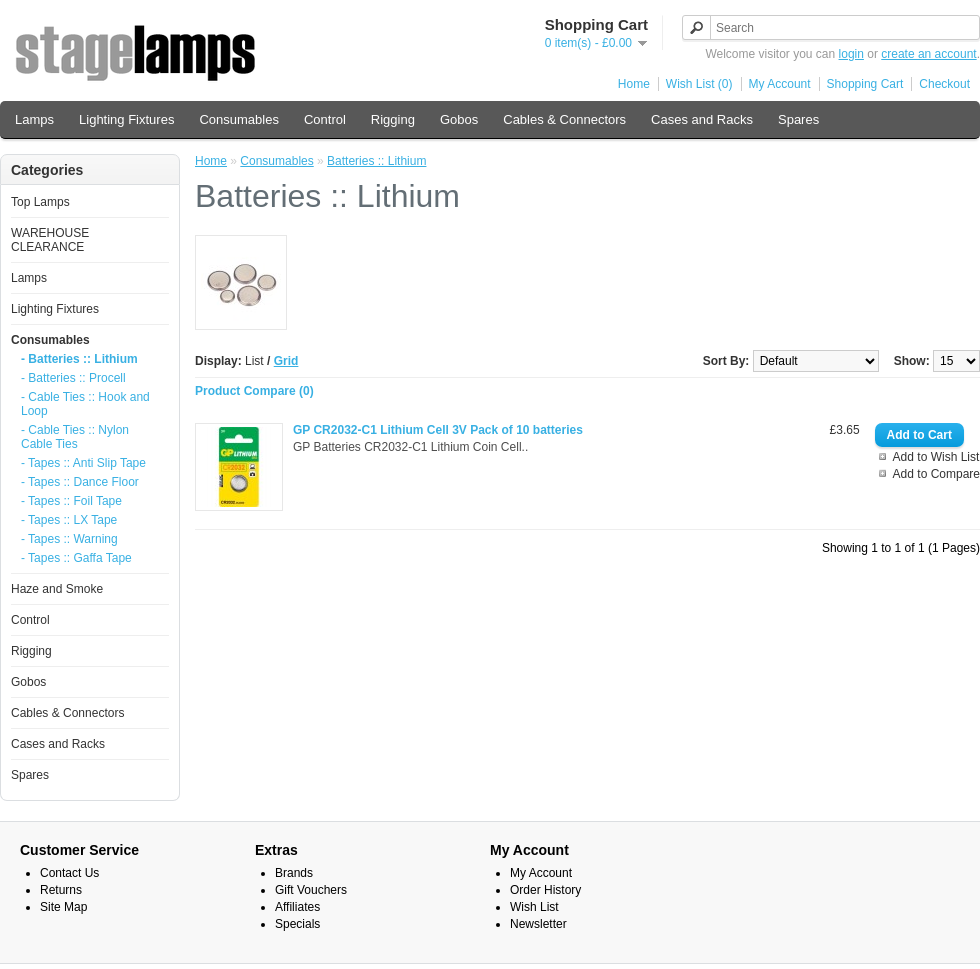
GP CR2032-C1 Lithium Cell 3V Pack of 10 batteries (438, 430)
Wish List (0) (699, 84)
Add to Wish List (936, 457)
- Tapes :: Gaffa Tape (76, 558)
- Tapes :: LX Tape (69, 520)
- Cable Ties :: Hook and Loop (85, 404)
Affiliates (297, 907)
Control (325, 119)
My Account (780, 84)
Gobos (459, 119)
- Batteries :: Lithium (79, 359)
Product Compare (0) (254, 391)
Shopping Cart (865, 84)
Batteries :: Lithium (376, 161)
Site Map (63, 907)
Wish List (534, 907)
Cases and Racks (702, 119)
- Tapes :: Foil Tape (71, 501)
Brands (294, 873)
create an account (928, 54)
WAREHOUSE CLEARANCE (50, 240)
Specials (297, 924)
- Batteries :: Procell (73, 378)
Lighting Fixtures (126, 119)
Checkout (944, 84)
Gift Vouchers (311, 890)
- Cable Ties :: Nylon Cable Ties (75, 437)
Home (634, 84)
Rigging (393, 119)
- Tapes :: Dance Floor (80, 482)
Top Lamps (40, 202)
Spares (798, 119)
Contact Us (69, 873)
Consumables (239, 119)
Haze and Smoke (57, 589)
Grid (286, 361)
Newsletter (538, 924)
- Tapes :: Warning (69, 539)
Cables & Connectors (564, 119)
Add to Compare (936, 474)
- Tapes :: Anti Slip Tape (83, 463)
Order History (545, 890)
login (851, 54)
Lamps (34, 119)
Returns (61, 890)
